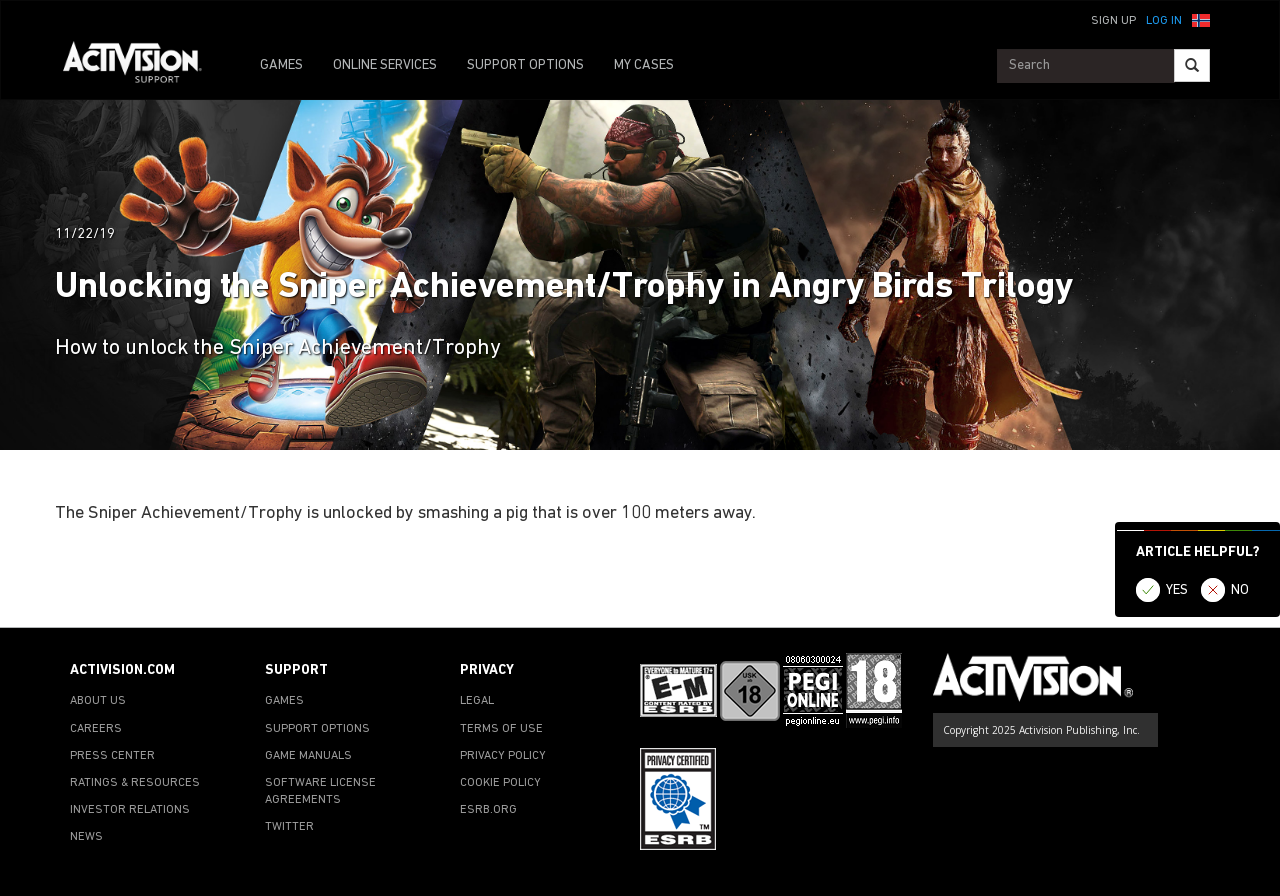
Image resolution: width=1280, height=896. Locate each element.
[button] (1201, 19)
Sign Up (1113, 21)
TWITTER (289, 827)
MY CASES (644, 65)
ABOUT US (98, 701)
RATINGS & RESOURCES (135, 783)
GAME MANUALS (308, 756)
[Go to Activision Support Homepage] (142, 66)
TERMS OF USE (501, 729)
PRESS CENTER (112, 756)
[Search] (1192, 65)
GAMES (281, 65)
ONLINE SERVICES (385, 65)
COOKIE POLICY (500, 783)
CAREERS (96, 729)
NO (1240, 590)
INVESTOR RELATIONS (130, 810)
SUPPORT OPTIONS (525, 65)
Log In (1164, 21)
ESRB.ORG (488, 810)
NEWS (86, 837)
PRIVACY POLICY (503, 756)
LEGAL (477, 701)
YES (1177, 590)
